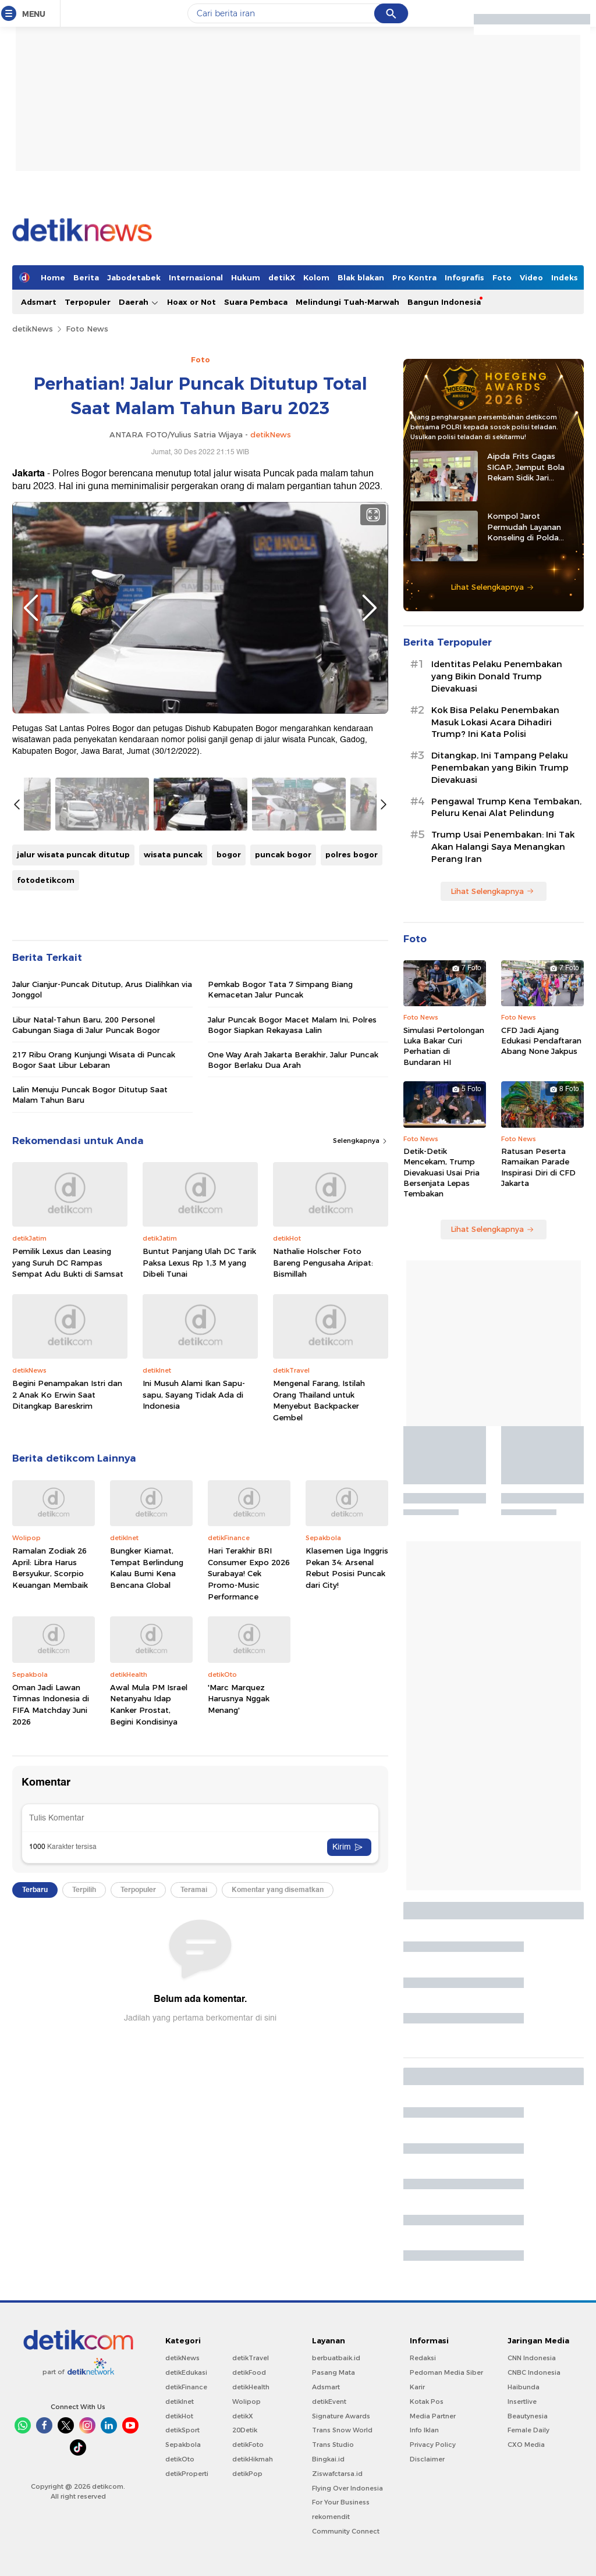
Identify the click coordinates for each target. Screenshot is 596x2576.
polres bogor (351, 854)
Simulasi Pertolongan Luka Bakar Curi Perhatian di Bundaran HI (443, 1046)
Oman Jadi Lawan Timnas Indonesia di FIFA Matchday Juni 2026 (50, 1704)
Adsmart (38, 302)
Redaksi (423, 2358)
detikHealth (250, 2387)
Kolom (316, 277)
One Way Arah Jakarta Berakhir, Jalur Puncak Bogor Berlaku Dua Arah (293, 1060)
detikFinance (186, 2387)
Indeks (564, 277)
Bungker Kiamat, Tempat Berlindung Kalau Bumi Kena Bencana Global (146, 1568)
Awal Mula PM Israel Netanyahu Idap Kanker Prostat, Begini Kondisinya (148, 1704)
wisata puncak (173, 854)
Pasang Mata (333, 2372)
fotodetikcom (45, 880)
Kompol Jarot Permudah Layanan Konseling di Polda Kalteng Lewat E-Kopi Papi (529, 527)
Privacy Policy (433, 2444)
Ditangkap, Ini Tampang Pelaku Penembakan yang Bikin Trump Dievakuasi (500, 767)
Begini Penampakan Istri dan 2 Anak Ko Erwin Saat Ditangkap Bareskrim (67, 1394)
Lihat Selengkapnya (492, 587)
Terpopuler (88, 302)
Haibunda (524, 2387)
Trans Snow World (342, 2430)
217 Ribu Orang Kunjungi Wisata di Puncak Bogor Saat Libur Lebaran (93, 1060)
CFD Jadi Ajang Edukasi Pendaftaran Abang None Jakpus (541, 1040)
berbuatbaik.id (336, 2358)
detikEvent (329, 2401)
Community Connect (345, 2531)
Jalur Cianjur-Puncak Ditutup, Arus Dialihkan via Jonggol (102, 989)
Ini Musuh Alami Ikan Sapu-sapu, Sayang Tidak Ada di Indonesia (194, 1394)
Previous (30, 607)
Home (53, 277)
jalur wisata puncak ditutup (73, 854)
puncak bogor (283, 854)
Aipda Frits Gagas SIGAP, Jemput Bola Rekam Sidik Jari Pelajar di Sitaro (526, 467)
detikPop (247, 2474)
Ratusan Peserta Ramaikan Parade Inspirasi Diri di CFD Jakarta (538, 1167)
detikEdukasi (186, 2372)
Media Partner (433, 2416)
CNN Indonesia (532, 2358)
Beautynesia (528, 2416)
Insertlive (522, 2401)
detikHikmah (252, 2459)
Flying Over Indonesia (347, 2488)
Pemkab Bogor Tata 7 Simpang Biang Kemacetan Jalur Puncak (280, 989)
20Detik (244, 2430)
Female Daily (528, 2430)
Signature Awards (341, 2416)
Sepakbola (183, 2444)
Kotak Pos (427, 2401)
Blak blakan (361, 277)
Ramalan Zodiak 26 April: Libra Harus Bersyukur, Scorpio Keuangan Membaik (50, 1568)
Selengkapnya (360, 1140)
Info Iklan (424, 2430)
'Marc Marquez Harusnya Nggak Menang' (238, 1699)
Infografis (464, 277)
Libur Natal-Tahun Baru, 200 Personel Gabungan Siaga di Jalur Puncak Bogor (86, 1025)
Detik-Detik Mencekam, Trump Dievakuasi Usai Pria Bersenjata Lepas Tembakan (441, 1172)
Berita (86, 277)
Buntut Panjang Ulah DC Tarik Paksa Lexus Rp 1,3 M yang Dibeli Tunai (199, 1262)
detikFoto (248, 2444)
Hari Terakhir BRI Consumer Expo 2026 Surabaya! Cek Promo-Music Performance (249, 1573)
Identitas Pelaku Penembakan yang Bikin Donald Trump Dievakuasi (496, 676)
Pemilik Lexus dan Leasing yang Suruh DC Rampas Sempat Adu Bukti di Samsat (67, 1262)
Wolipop (246, 2401)
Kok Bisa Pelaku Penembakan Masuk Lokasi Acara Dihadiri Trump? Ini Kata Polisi (495, 722)
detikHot (179, 2416)
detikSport (182, 2430)
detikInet (179, 2401)
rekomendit (331, 2517)
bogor (229, 854)
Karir (417, 2387)
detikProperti (186, 2474)
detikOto (179, 2459)
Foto (502, 277)
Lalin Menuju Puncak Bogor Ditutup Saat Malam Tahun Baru (90, 1094)
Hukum (245, 277)
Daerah (139, 302)
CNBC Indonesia (534, 2372)
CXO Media (526, 2444)
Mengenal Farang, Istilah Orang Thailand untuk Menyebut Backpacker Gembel (319, 1400)
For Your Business (341, 2502)
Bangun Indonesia (444, 302)
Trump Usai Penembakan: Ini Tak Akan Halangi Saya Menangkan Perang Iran (502, 846)
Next (369, 607)
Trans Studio (333, 2444)
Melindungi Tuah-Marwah (347, 302)
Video (531, 277)
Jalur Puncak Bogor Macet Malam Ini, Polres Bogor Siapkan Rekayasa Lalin (292, 1025)
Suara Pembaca (256, 302)
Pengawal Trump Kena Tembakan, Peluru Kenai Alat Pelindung (506, 807)
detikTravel (250, 2358)
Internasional (196, 277)
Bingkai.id (328, 2459)
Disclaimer (427, 2459)
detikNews (32, 328)
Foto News (87, 328)
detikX (281, 277)
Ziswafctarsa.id (337, 2474)
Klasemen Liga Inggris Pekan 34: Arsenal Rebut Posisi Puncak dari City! (347, 1568)
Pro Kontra (414, 277)
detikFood (249, 2372)
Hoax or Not (191, 302)
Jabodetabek (134, 277)
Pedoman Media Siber (446, 2372)
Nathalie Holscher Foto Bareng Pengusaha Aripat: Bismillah (323, 1262)
